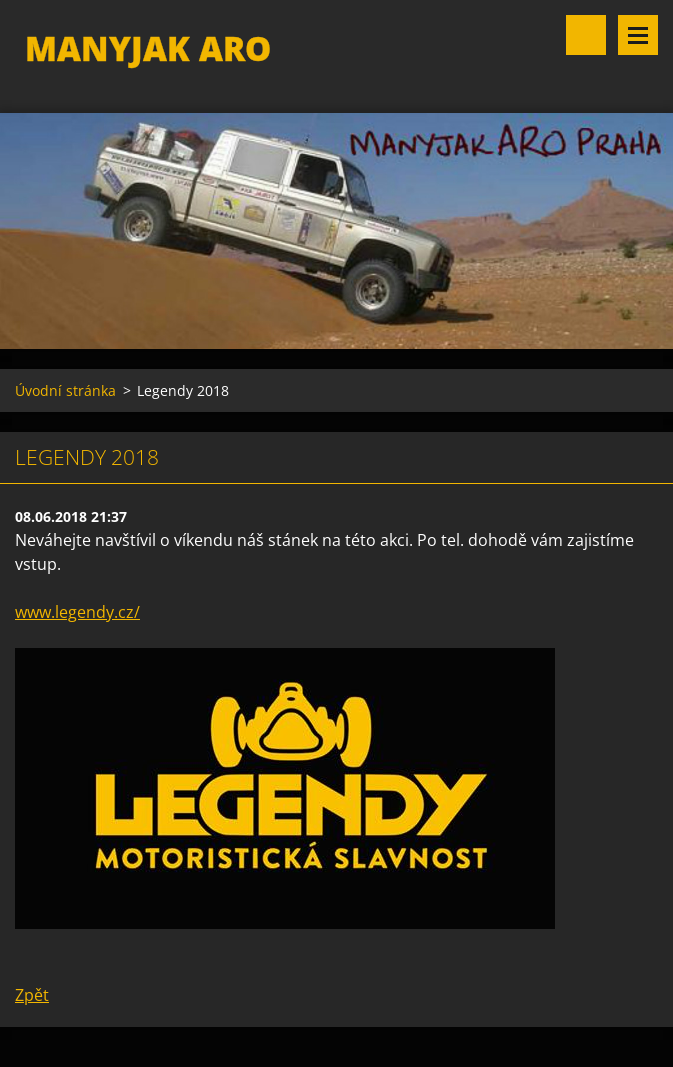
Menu (638, 35)
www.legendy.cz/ (77, 612)
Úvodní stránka (65, 390)
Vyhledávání (586, 35)
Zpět (32, 995)
